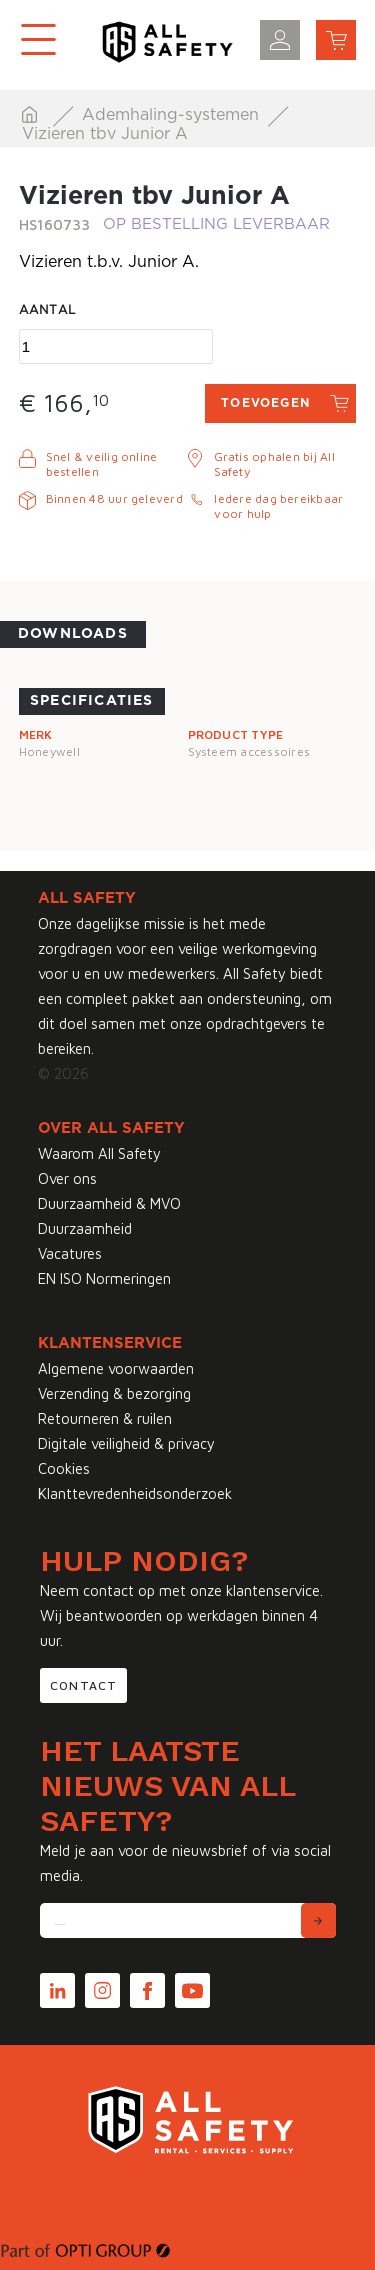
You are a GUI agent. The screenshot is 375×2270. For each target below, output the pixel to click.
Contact (83, 1685)
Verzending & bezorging (114, 1393)
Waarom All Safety (99, 1153)
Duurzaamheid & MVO (109, 1203)
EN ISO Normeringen (104, 1278)
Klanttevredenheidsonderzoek (135, 1493)
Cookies (64, 1468)
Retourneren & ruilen (105, 1418)
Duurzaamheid (85, 1228)
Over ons (67, 1178)
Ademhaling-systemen (173, 115)
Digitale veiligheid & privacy (126, 1443)
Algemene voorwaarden (116, 1368)
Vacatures (70, 1253)
